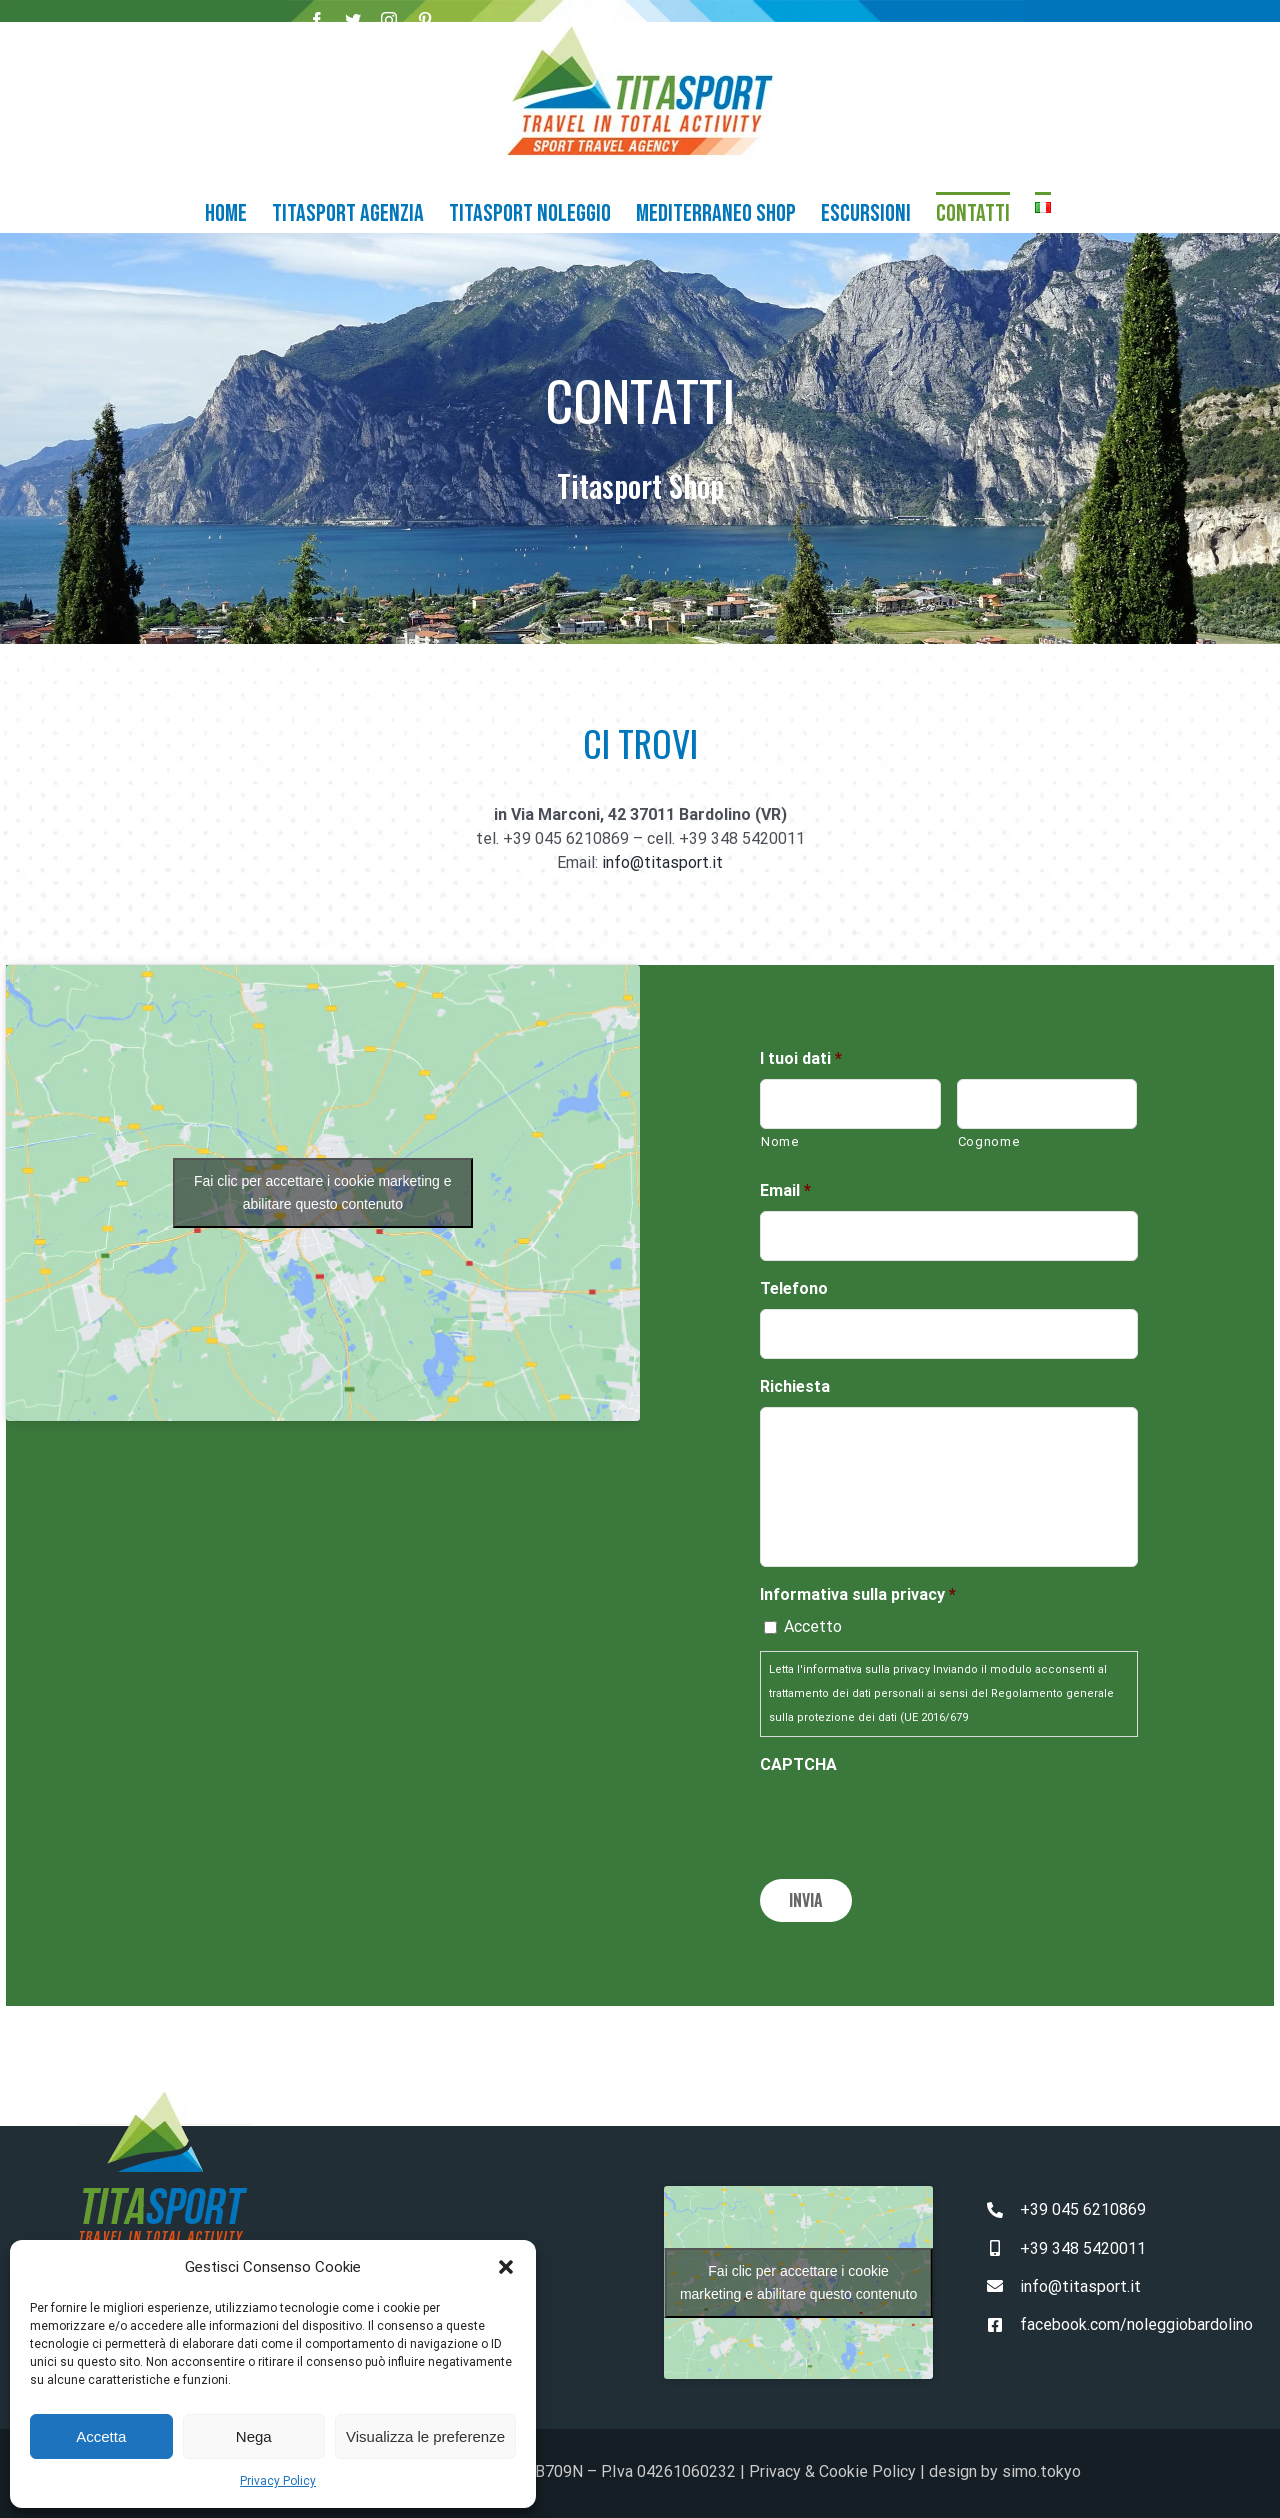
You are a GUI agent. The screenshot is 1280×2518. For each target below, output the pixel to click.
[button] (506, 2267)
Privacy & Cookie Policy (832, 2467)
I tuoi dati (801, 1058)
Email (785, 1190)
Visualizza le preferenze (425, 2436)
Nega (254, 2436)
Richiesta (795, 1386)
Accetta (101, 2436)
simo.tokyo (1041, 2467)
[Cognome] (1047, 1104)
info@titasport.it (662, 862)
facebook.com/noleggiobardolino (1136, 2319)
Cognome (989, 1141)
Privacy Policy (278, 2481)
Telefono (794, 1288)
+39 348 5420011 (1083, 2243)
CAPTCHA (798, 1764)
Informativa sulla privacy (858, 1594)
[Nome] (850, 1104)
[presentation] (912, 1824)
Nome (780, 1141)
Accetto (813, 1626)
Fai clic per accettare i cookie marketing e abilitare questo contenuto (323, 1192)
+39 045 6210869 (1083, 2205)
